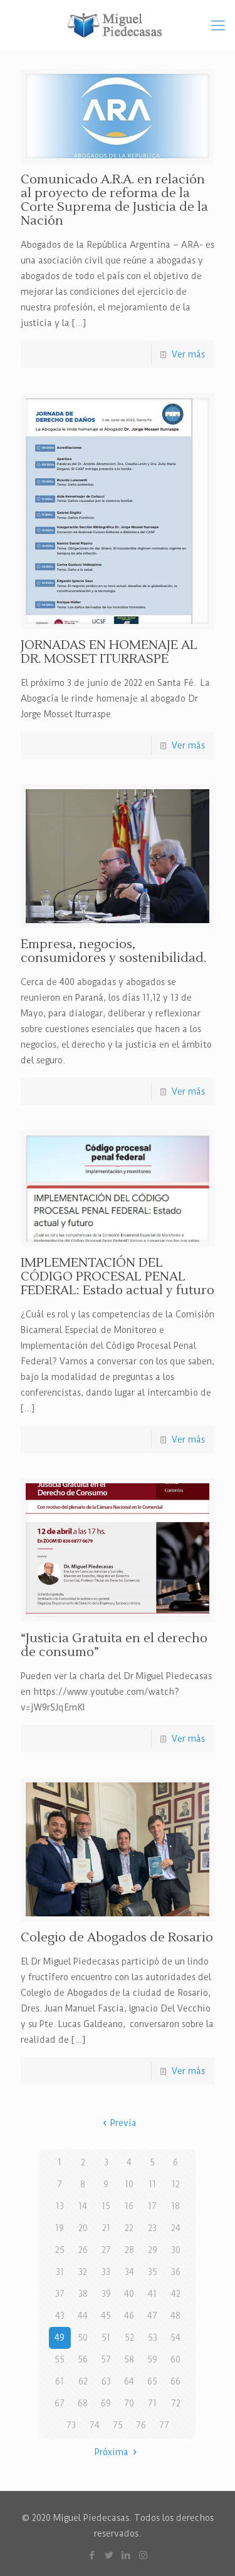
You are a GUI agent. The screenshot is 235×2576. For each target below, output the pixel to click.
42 (175, 2294)
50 (83, 2338)
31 (60, 2272)
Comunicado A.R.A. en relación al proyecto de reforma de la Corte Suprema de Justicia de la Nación (114, 200)
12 (176, 2184)
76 (141, 2425)
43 (60, 2316)
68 (83, 2403)
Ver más (188, 354)
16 (129, 2206)
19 (59, 2228)
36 (175, 2272)
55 (60, 2359)
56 (83, 2359)
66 (175, 2381)
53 (152, 2338)
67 (60, 2403)
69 (106, 2403)
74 (95, 2425)
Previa (117, 2123)
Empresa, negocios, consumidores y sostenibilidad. (113, 951)
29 (152, 2250)
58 (129, 2359)
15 (106, 2206)
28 (129, 2250)
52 (129, 2338)
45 (106, 2316)
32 (82, 2272)
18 (175, 2206)
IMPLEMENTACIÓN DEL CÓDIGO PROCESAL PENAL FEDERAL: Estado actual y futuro (117, 1277)
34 (129, 2272)
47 (152, 2316)
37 (60, 2294)
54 (175, 2338)
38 (83, 2294)
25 (60, 2250)
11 (152, 2184)
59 (152, 2359)
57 (106, 2359)
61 (59, 2381)
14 (82, 2206)
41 (152, 2294)
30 (175, 2250)
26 (83, 2250)
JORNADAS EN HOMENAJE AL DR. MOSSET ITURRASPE (109, 652)
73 (71, 2425)
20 (83, 2228)
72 (175, 2403)
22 (129, 2228)
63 (106, 2381)
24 (175, 2228)
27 (106, 2250)
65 (152, 2381)
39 (106, 2294)
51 (106, 2338)
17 (152, 2206)
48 (175, 2316)
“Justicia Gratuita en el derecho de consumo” (114, 1645)
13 (60, 2206)
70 (129, 2403)
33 (106, 2272)
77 (164, 2425)
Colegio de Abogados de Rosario (117, 1937)
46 (129, 2316)
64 (129, 2381)
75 (118, 2425)
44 (83, 2316)
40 (129, 2294)
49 (60, 2338)
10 (129, 2184)
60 (175, 2359)
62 (83, 2381)
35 (152, 2272)
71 (152, 2403)
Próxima (117, 2452)
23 (152, 2228)
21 (106, 2228)
